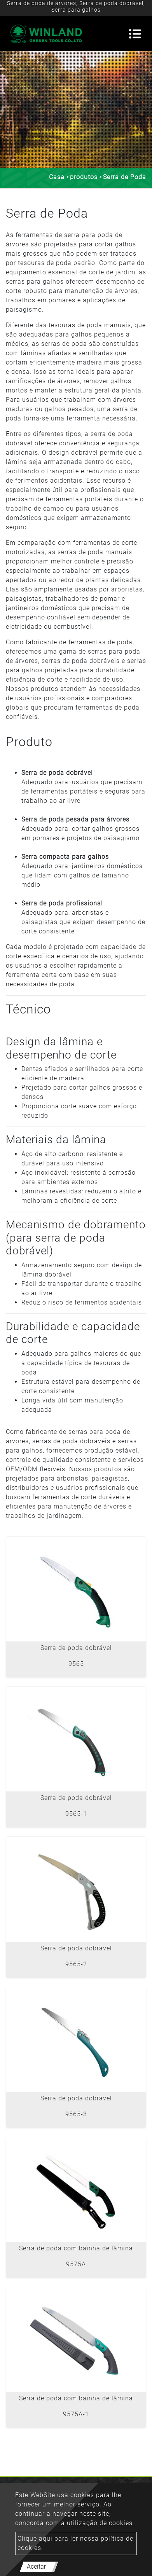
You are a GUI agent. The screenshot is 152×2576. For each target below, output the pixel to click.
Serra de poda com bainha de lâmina (76, 2248)
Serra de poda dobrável (76, 1648)
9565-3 (76, 2114)
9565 (76, 1663)
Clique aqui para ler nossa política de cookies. (75, 2543)
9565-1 (76, 1813)
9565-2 (76, 1964)
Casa (57, 177)
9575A (76, 2264)
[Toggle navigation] (135, 34)
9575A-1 (76, 2414)
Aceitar (36, 2566)
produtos (84, 177)
